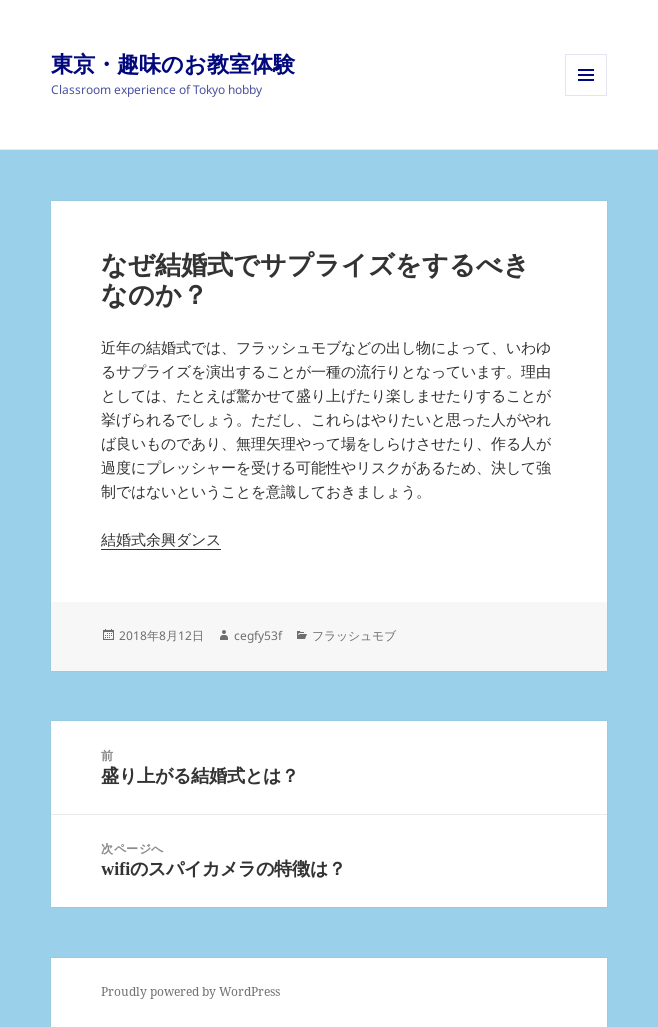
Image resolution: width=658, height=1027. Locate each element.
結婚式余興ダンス (161, 539)
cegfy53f (258, 635)
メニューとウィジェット (586, 95)
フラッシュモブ (354, 635)
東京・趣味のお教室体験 (173, 63)
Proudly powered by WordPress (190, 991)
